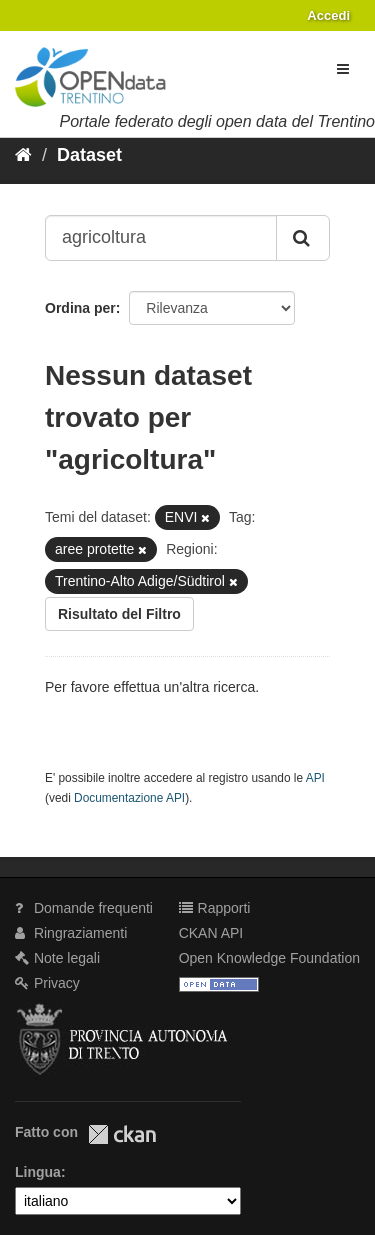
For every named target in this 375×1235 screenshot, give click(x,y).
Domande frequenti (84, 908)
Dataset (89, 155)
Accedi (328, 15)
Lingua (38, 1172)
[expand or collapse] (343, 69)
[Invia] (303, 238)
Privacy (47, 983)
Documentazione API (129, 798)
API (315, 778)
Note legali (57, 958)
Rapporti (215, 908)
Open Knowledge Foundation (269, 958)
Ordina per (80, 308)
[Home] (23, 155)
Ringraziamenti (71, 933)
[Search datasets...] (161, 238)
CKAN (122, 1134)
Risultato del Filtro (119, 614)
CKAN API (211, 933)
